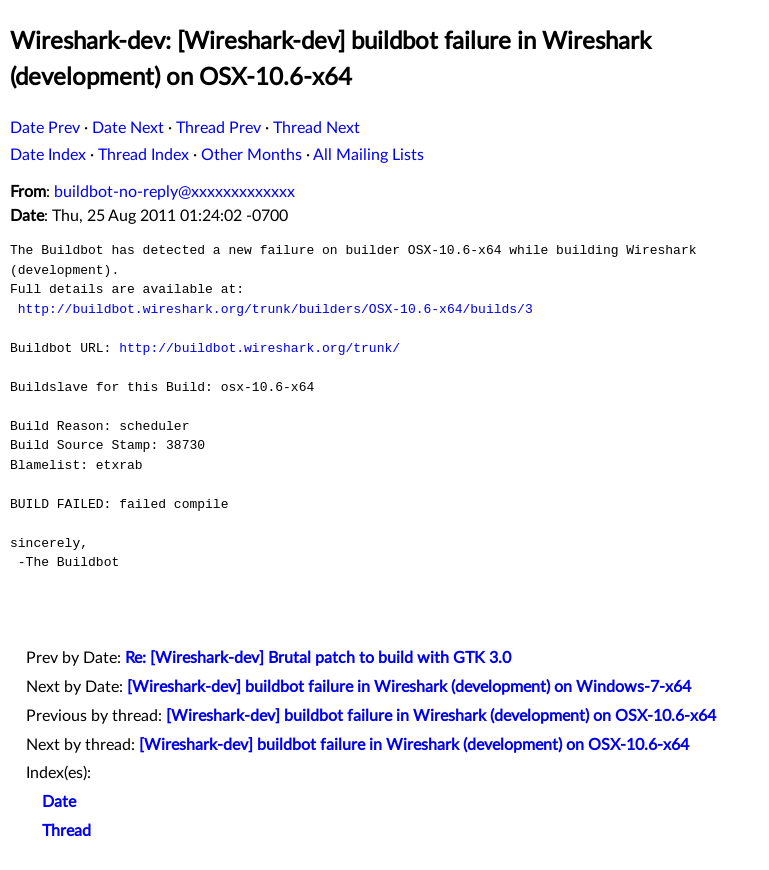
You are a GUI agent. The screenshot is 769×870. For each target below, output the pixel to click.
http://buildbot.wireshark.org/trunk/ (259, 348)
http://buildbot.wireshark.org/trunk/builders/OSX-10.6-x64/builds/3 (275, 309)
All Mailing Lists (368, 155)
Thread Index (143, 155)
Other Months (251, 155)
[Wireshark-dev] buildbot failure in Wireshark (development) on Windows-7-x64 (409, 687)
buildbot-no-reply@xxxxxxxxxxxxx (174, 192)
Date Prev (45, 128)
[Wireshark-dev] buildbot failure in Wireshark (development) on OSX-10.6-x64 (441, 716)
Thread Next (316, 128)
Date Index (48, 155)
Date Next (128, 128)
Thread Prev (218, 128)
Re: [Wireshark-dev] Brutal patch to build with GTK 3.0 (318, 658)
